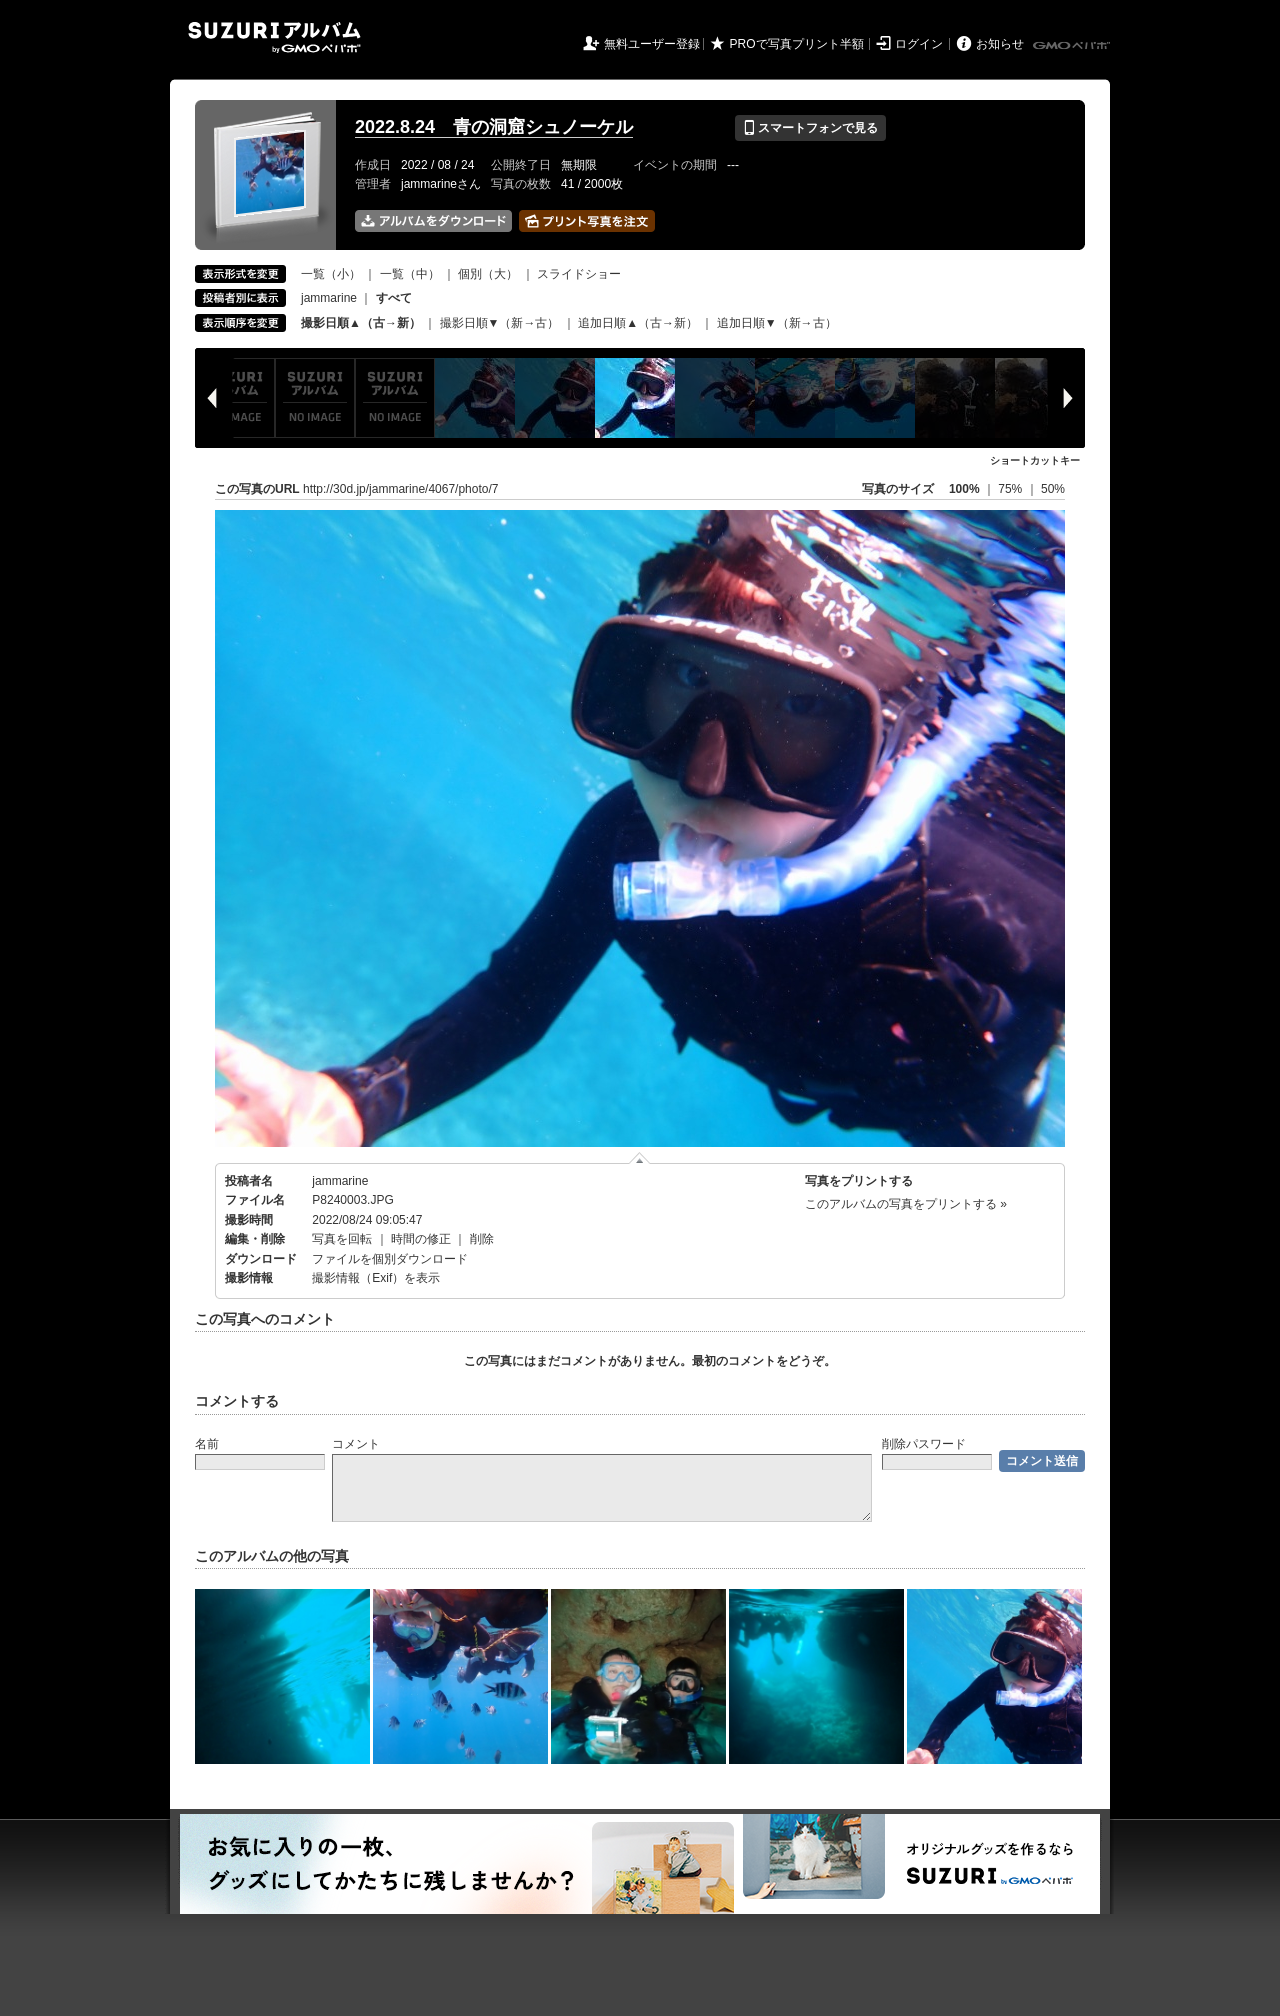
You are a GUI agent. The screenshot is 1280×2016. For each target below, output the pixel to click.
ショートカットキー (1035, 460)
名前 (207, 1444)
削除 (482, 1239)
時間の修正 (421, 1239)
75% (1011, 489)
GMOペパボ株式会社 (1073, 46)
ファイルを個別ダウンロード (390, 1259)
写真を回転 (342, 1239)
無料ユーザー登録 (652, 44)
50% (1053, 489)
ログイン (919, 44)
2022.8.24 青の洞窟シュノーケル (494, 127)
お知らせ (1000, 44)
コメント (356, 1444)
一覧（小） (331, 274)
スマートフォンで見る (810, 128)
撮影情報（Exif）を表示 (376, 1278)
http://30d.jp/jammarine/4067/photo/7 (400, 489)
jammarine (329, 298)
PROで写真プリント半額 (797, 44)
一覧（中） (410, 274)
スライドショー (579, 274)
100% (964, 489)
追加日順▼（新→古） (777, 323)
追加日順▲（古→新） (638, 323)
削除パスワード (924, 1444)
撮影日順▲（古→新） (361, 323)
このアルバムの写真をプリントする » (906, 1204)
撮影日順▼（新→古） (500, 323)
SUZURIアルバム (274, 37)
